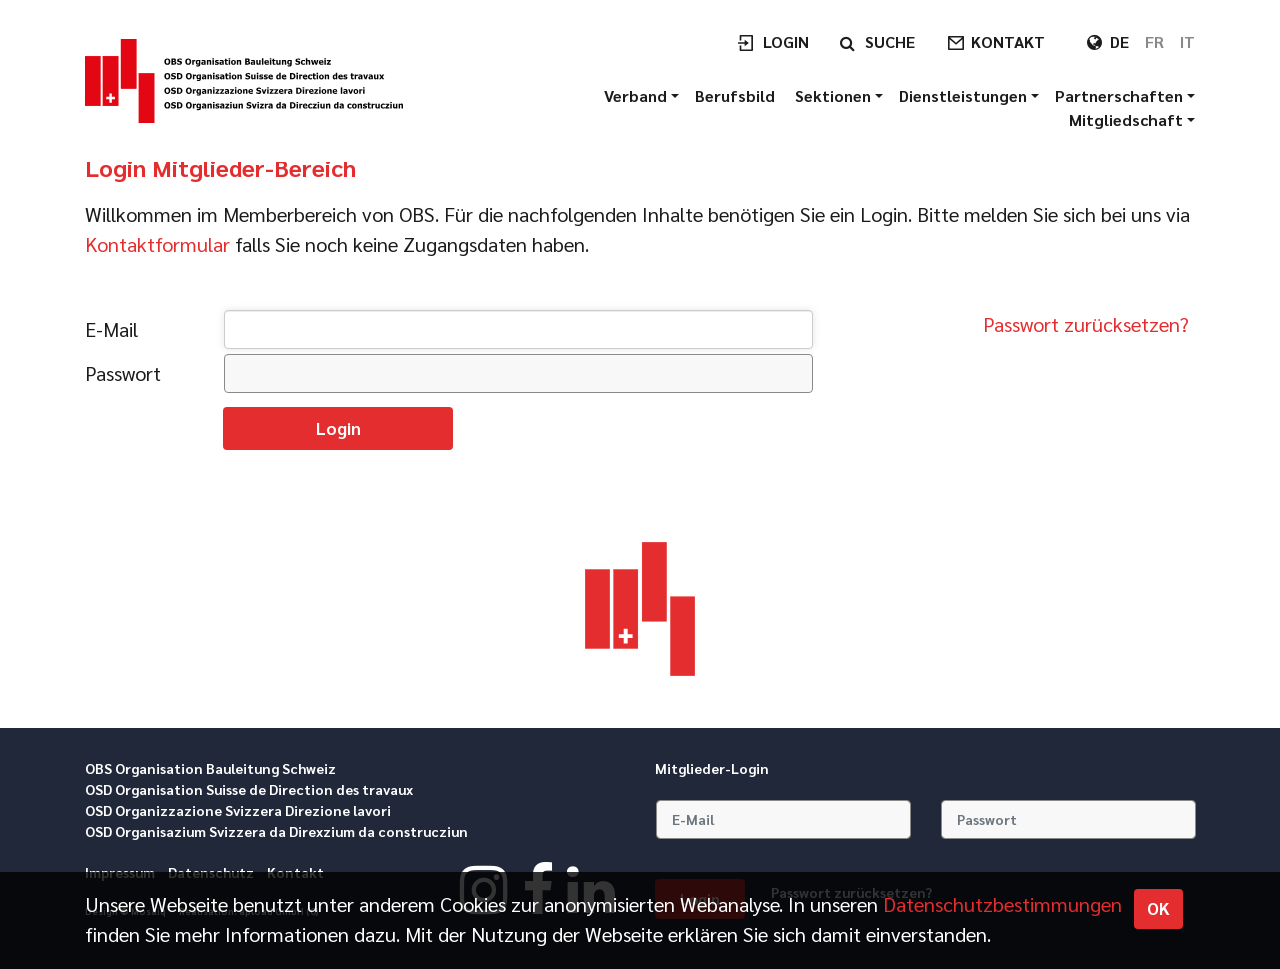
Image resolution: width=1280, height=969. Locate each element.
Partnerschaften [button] (1121, 95)
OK (1158, 908)
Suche (890, 41)
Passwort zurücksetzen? (1086, 324)
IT (1187, 41)
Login (786, 42)
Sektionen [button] (835, 95)
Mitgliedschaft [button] (1128, 119)
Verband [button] (637, 95)
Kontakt (1008, 42)
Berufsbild (737, 95)
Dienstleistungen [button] (965, 95)
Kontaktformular (157, 244)
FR (1154, 41)
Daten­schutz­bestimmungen (1002, 904)
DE (1119, 41)
